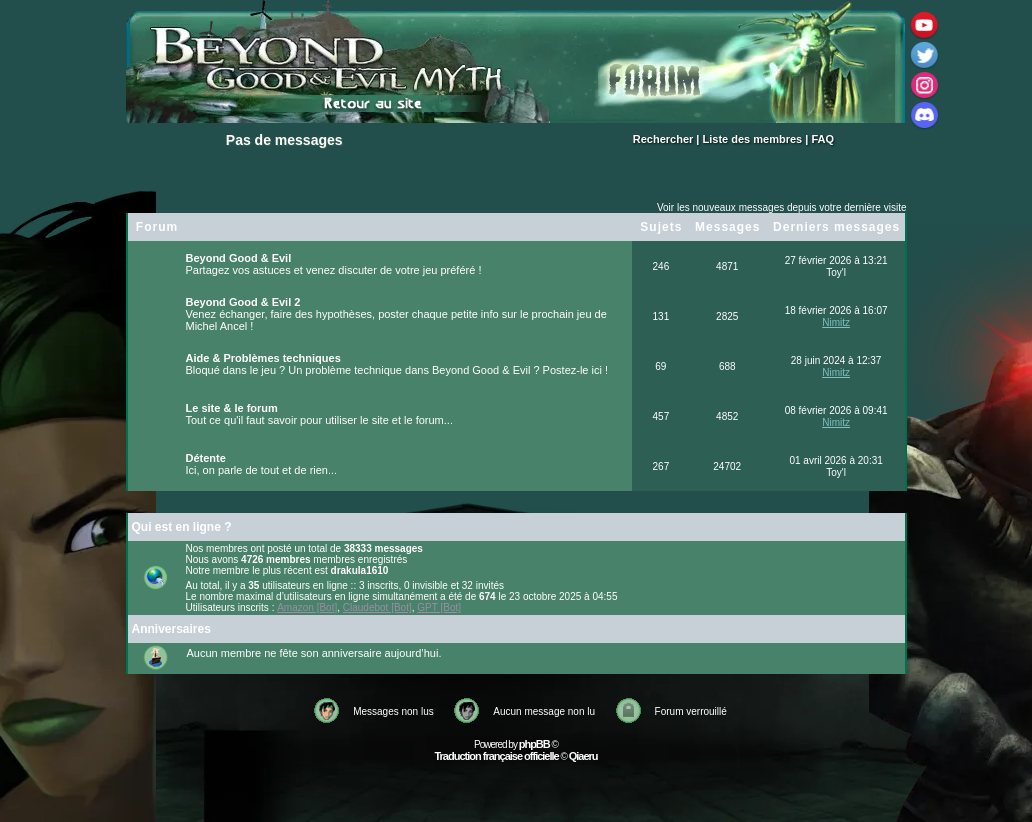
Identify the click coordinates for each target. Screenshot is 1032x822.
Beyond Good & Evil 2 (243, 302)
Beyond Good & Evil (239, 258)
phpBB (534, 744)
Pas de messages (284, 140)
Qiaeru (583, 756)
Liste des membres (753, 139)
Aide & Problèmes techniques (263, 358)
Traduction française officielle (496, 756)
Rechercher (663, 139)
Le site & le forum (232, 408)
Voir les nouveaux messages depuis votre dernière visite (782, 207)
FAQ (822, 139)
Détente (206, 458)
